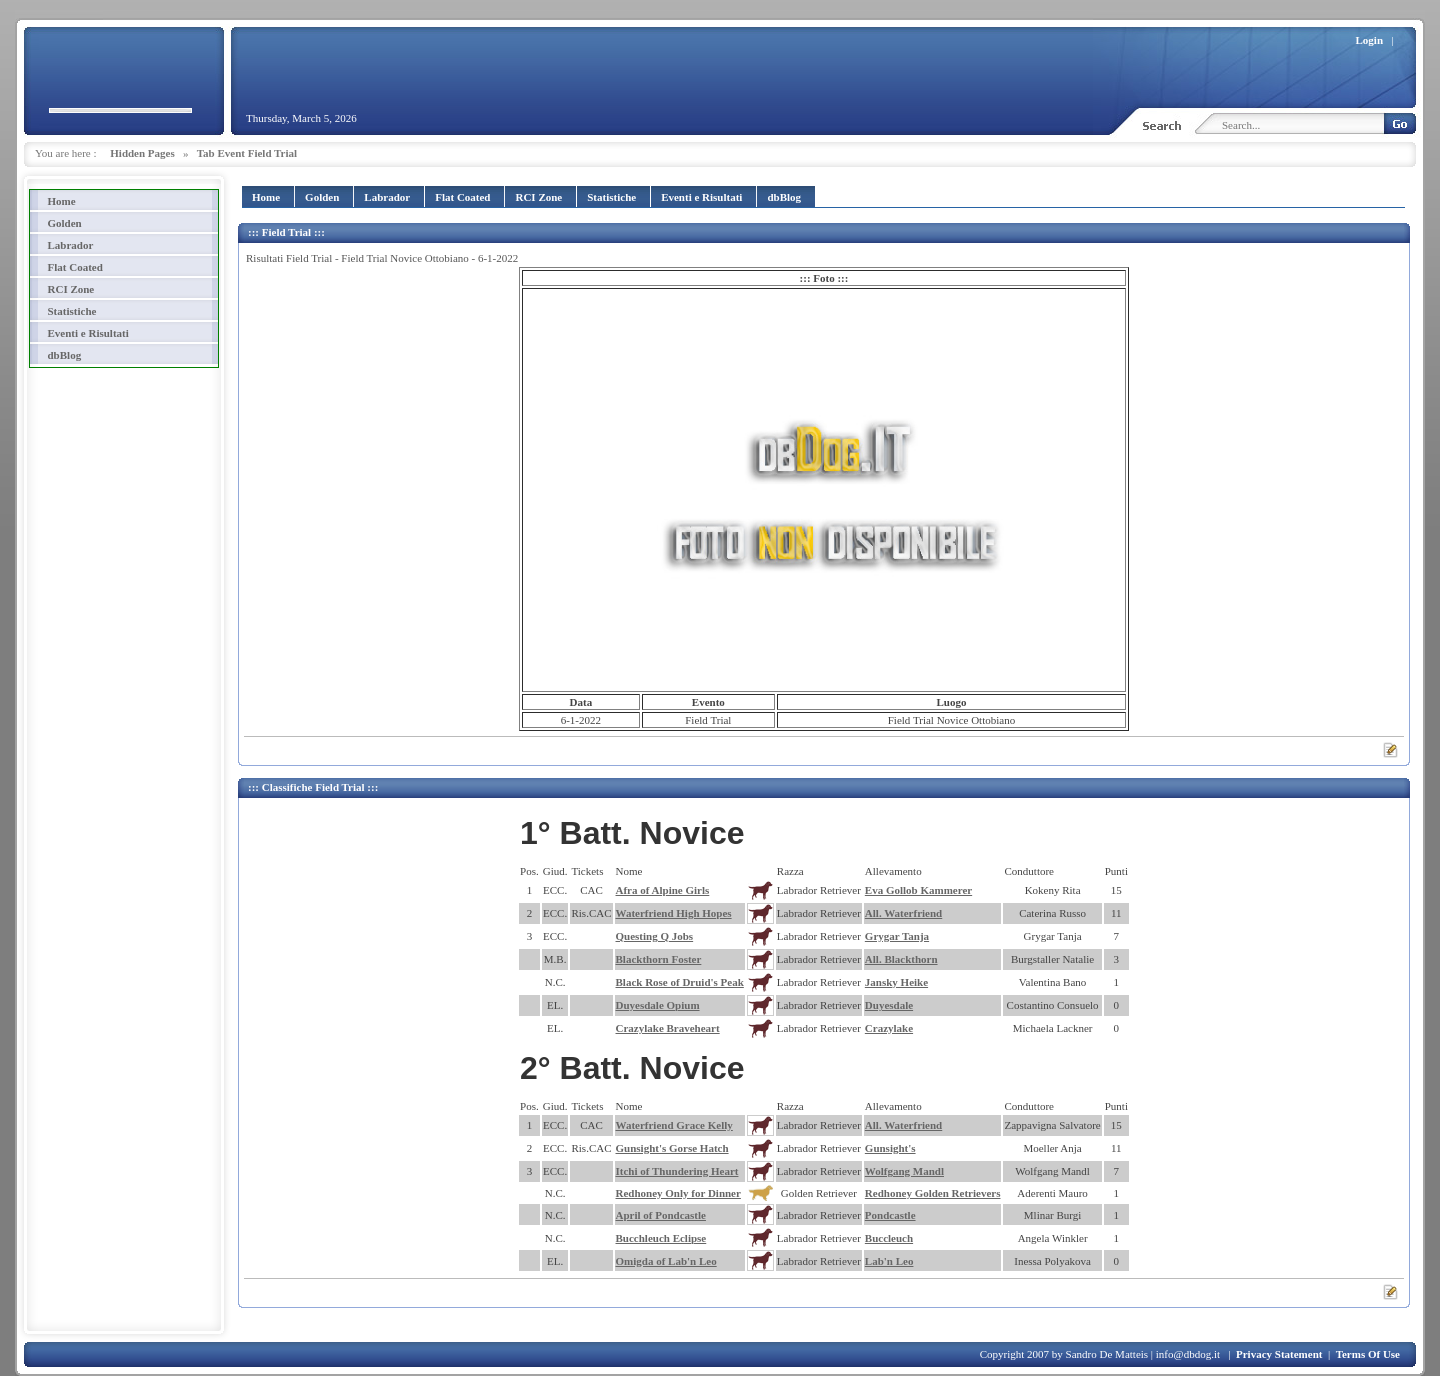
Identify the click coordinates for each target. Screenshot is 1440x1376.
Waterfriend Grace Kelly (674, 1125)
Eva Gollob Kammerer (918, 890)
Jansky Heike (896, 982)
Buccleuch (889, 1238)
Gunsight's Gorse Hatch (672, 1148)
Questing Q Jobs (655, 936)
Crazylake (889, 1028)
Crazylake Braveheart (668, 1028)
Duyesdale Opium (658, 1005)
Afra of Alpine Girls (663, 890)
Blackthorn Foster (659, 959)
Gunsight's (890, 1148)
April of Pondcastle (661, 1215)
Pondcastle (890, 1215)
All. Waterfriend (903, 913)
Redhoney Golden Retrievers (933, 1193)
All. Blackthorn (901, 959)
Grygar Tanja (897, 936)
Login (1370, 40)
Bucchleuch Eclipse (661, 1238)
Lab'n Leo (889, 1261)
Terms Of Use (1368, 1354)
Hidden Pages (142, 153)
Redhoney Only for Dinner (678, 1193)
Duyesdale (889, 1005)
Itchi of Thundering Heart (677, 1171)
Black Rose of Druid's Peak (680, 982)
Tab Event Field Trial (247, 153)
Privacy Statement (1279, 1354)
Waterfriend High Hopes (674, 913)
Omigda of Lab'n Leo (666, 1261)
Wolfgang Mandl (904, 1171)
